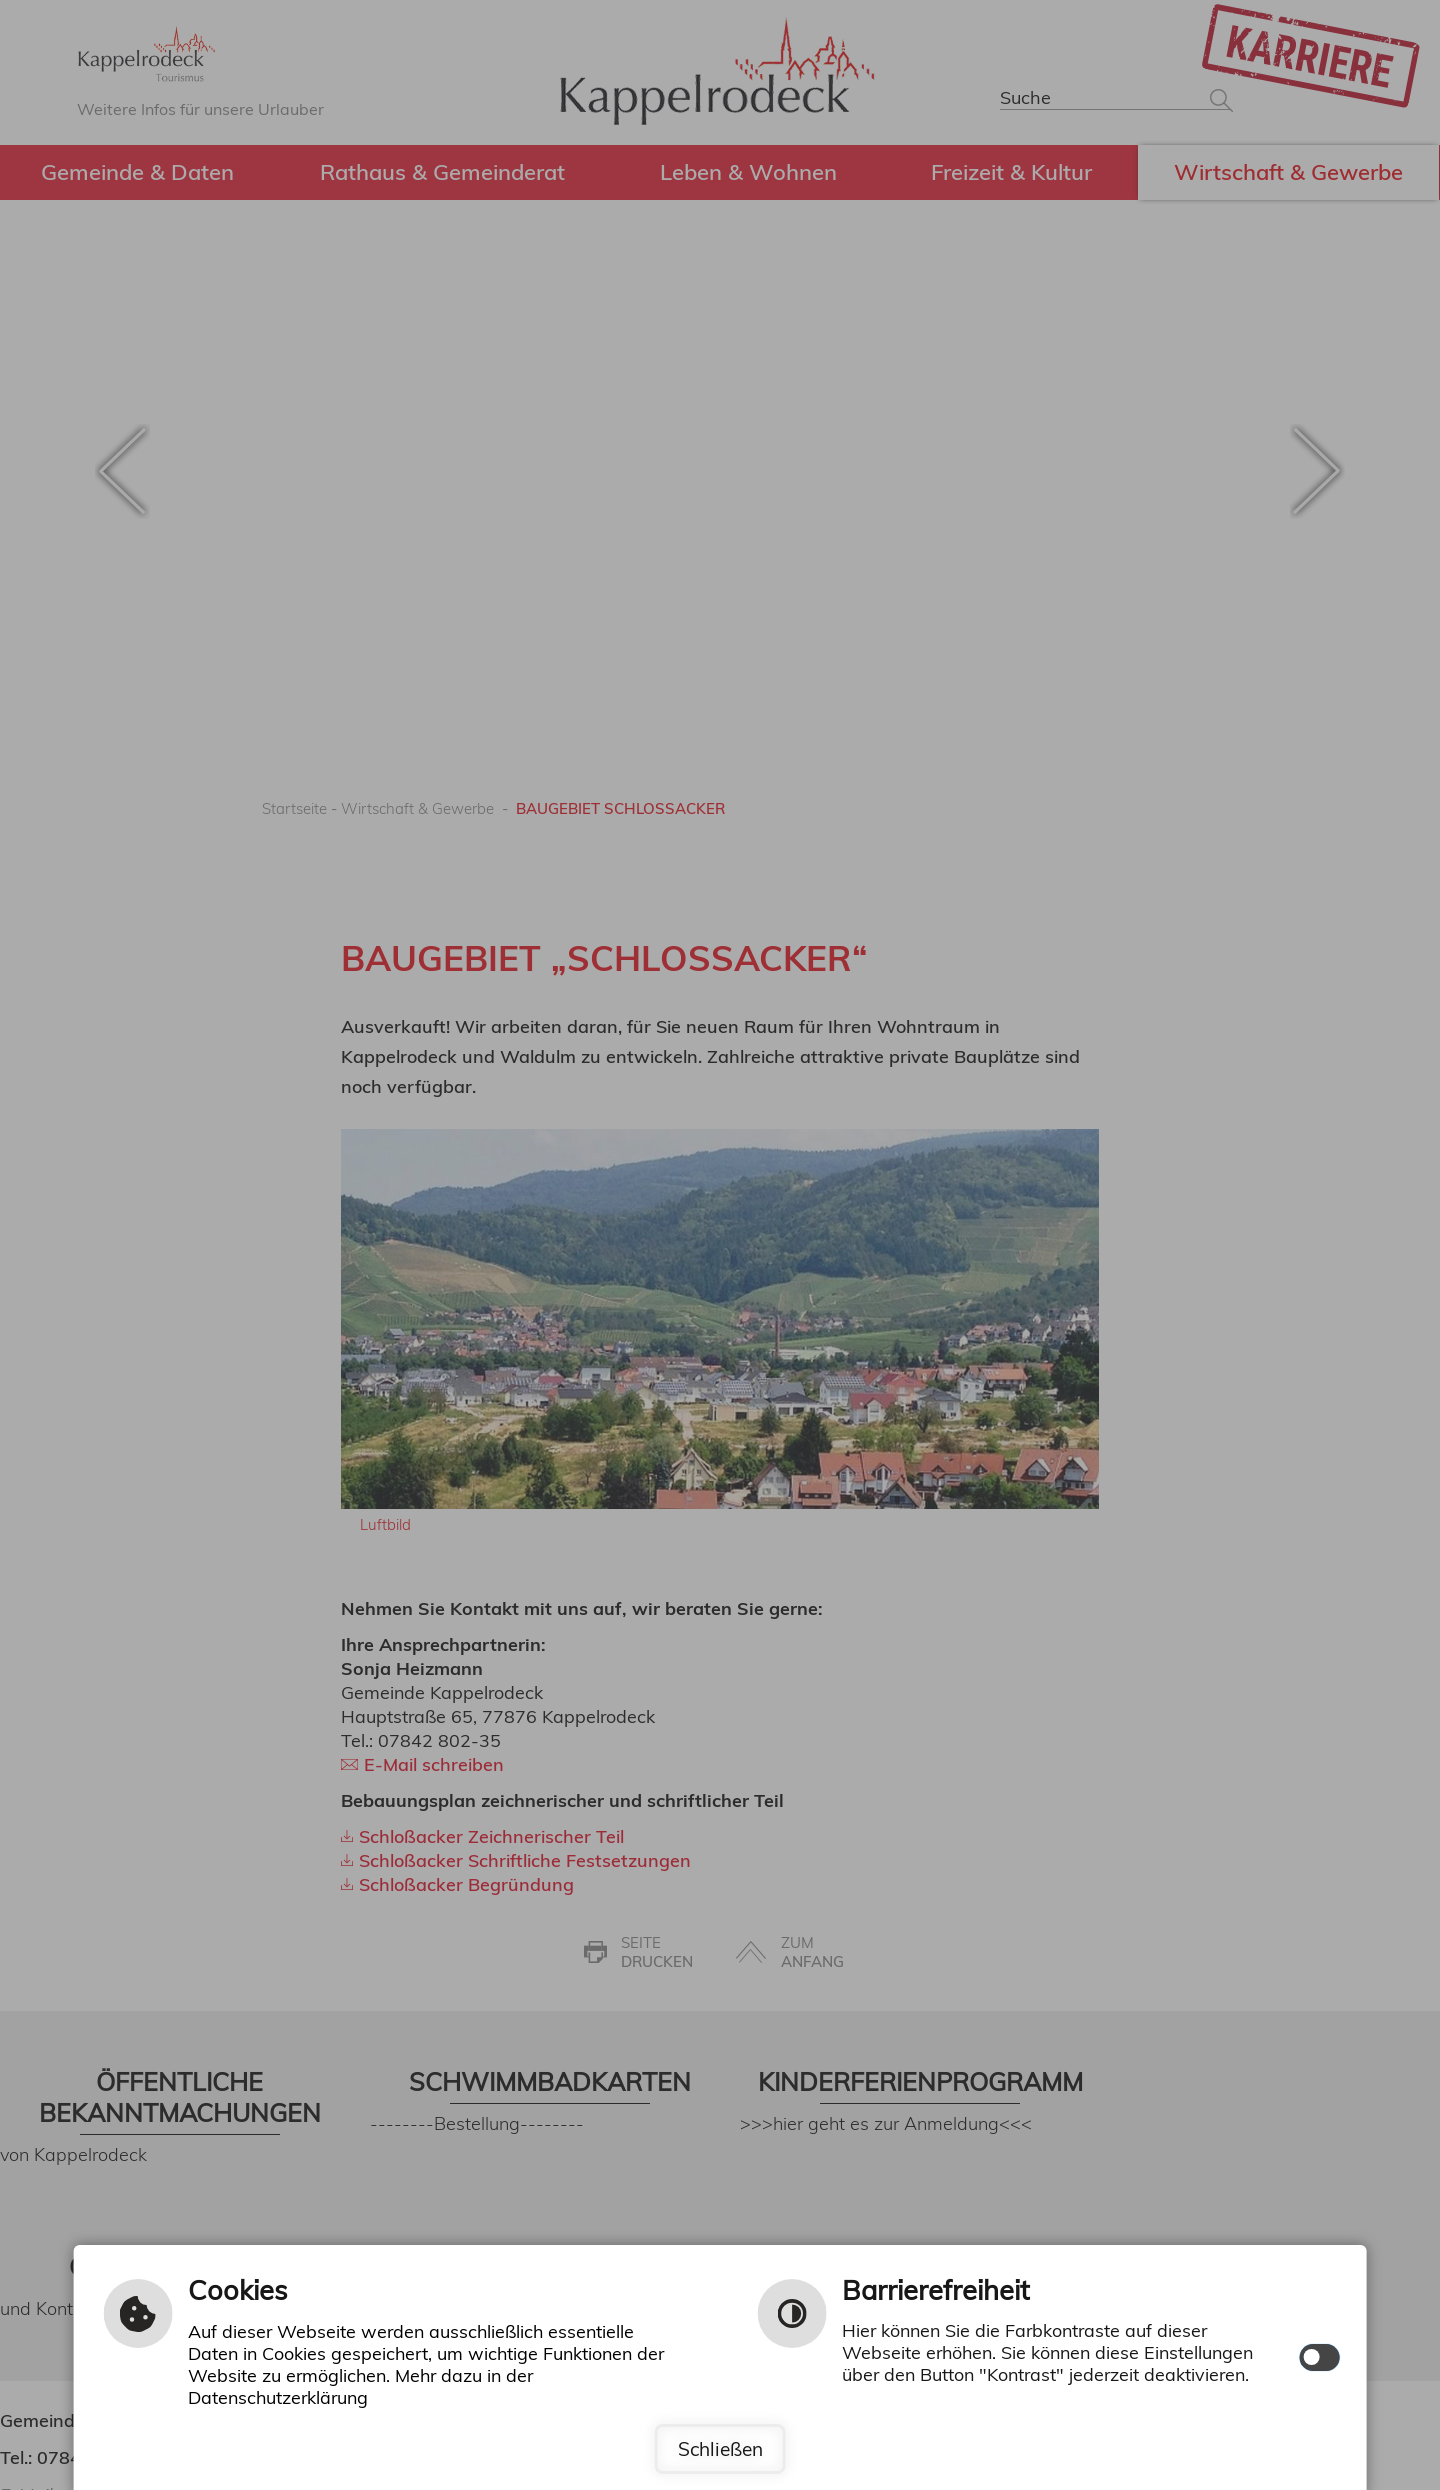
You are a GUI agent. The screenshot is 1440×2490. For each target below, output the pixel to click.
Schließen (720, 2449)
